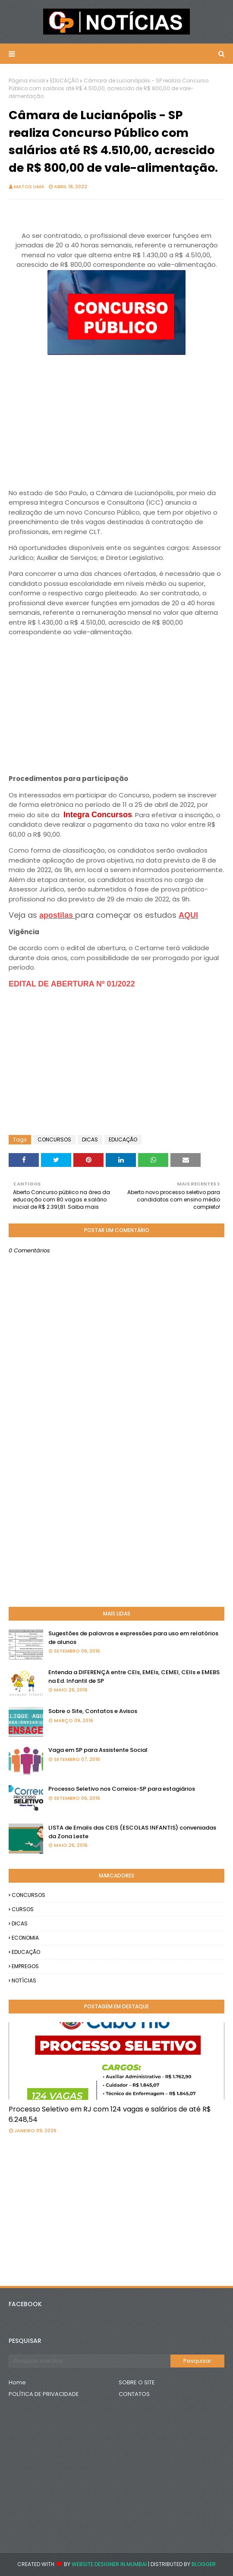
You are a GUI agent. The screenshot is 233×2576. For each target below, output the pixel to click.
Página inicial (27, 80)
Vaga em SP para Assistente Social (98, 1750)
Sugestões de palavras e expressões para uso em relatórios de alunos (133, 1637)
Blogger (204, 2564)
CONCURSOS (54, 1139)
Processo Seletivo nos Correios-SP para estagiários (121, 1789)
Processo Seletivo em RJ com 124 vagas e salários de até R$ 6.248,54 (110, 2114)
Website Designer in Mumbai (109, 2564)
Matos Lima (29, 186)
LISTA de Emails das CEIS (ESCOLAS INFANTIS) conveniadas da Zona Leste (132, 1832)
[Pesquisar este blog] (89, 2361)
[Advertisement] (116, 417)
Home (17, 2382)
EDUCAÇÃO (64, 80)
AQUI (188, 915)
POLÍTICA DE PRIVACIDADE (44, 2394)
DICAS (90, 1139)
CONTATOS (134, 2394)
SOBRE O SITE (137, 2382)
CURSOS (23, 1909)
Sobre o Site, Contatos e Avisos (92, 1711)
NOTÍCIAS (24, 1980)
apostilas (57, 915)
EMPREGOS (25, 1966)
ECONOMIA (25, 1937)
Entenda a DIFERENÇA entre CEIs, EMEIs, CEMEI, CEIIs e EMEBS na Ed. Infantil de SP (134, 1676)
